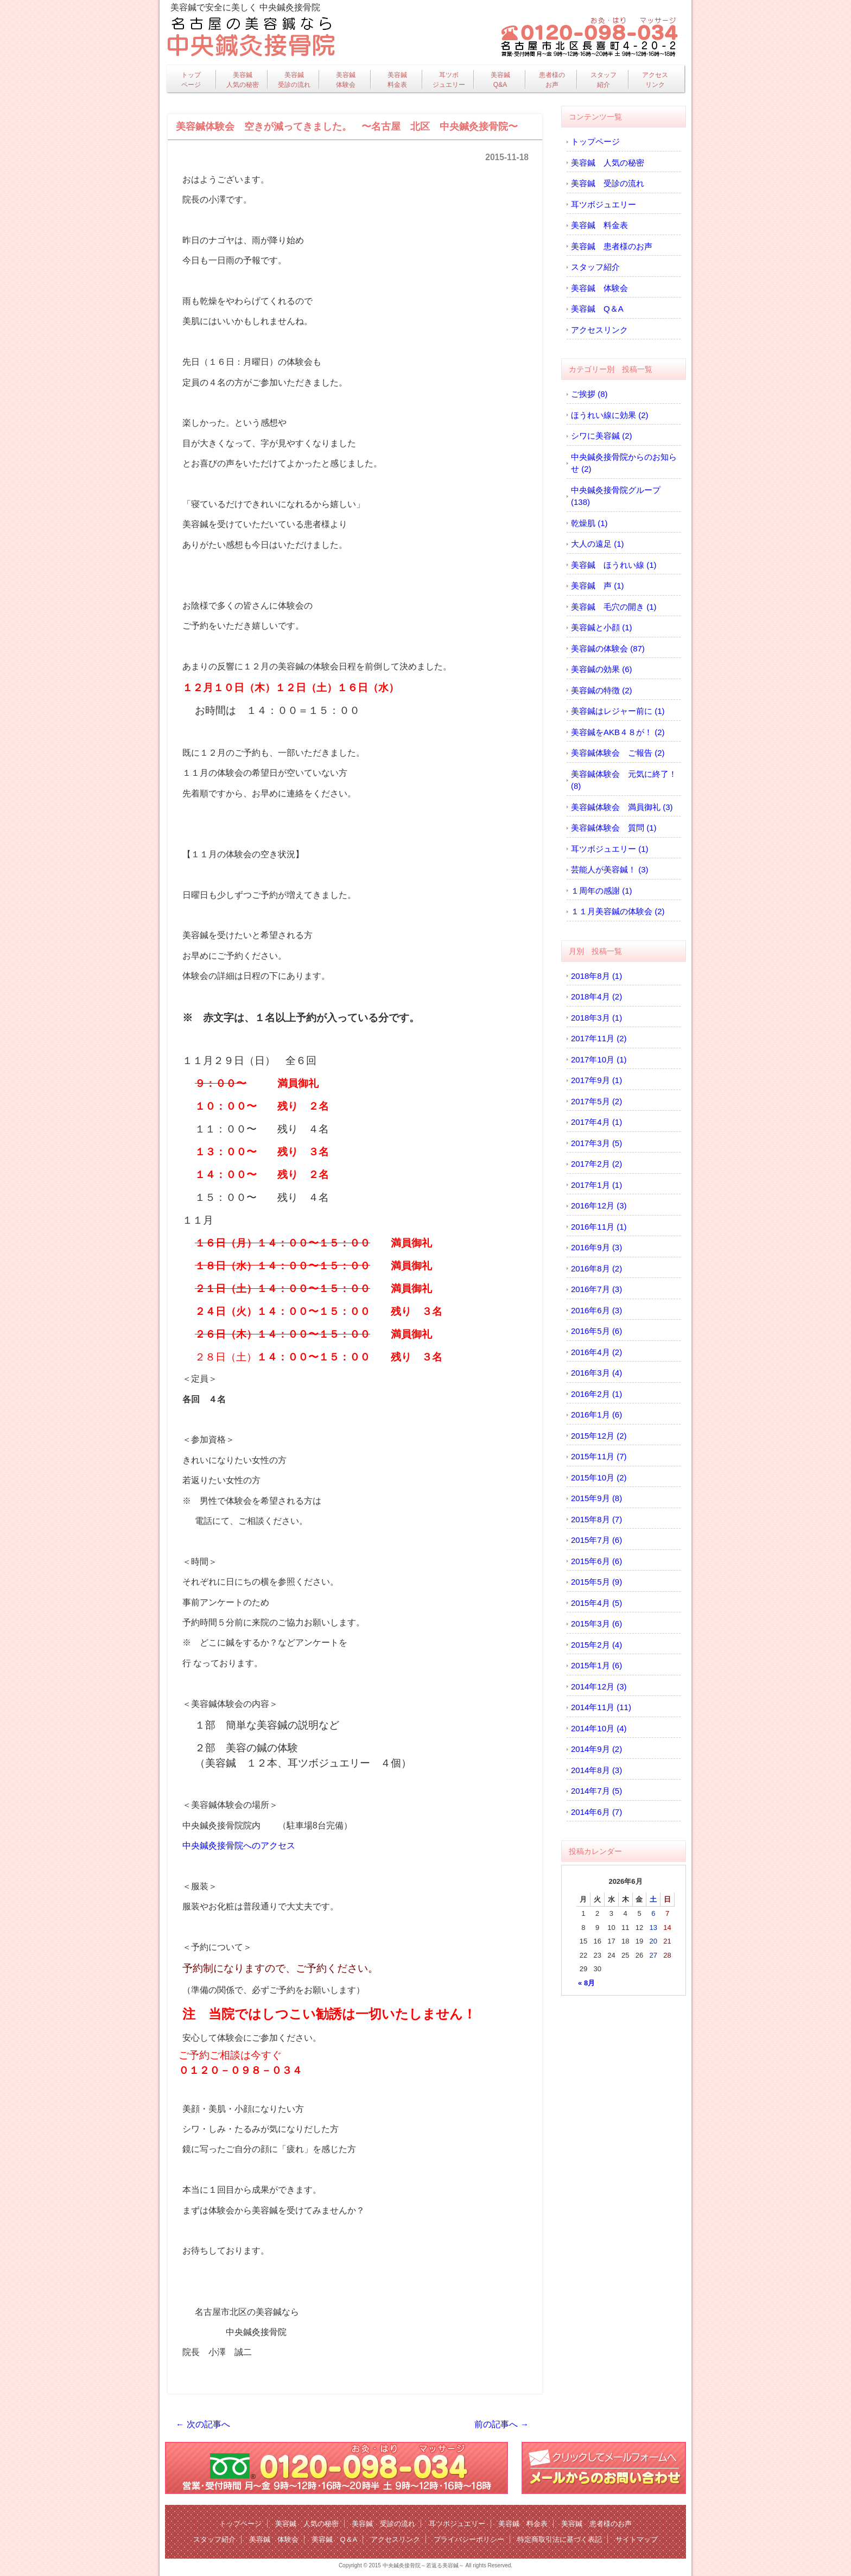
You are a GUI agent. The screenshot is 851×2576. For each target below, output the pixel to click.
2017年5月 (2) (596, 1101)
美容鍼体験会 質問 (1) (614, 827)
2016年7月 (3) (596, 1289)
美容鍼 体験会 (599, 288)
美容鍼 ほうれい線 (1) (614, 564)
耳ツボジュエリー (449, 79)
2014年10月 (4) (599, 1728)
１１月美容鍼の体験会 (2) (618, 911)
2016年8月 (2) (596, 1268)
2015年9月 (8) (596, 1498)
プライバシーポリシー (469, 2539)
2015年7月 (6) (596, 1540)
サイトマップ (636, 2539)
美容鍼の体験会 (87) (608, 648)
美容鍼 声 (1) (597, 585)
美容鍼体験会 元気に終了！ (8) (624, 780)
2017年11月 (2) (599, 1038)
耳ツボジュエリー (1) (610, 848)
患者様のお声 (552, 79)
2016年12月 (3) (599, 1205)
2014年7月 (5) (596, 1790)
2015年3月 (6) (596, 1623)
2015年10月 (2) (599, 1477)
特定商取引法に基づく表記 (559, 2539)
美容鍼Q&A (500, 79)
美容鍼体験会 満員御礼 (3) (622, 807)
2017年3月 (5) (596, 1143)
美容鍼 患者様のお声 (611, 246)
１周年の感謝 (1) (601, 890)
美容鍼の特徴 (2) (601, 690)
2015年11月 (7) (599, 1456)
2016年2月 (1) (596, 1393)
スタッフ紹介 (603, 79)
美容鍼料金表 (397, 79)
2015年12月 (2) (599, 1435)
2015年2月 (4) (596, 1644)
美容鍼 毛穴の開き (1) (614, 606)
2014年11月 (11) (601, 1707)
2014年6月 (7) (596, 1812)
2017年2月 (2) (596, 1163)
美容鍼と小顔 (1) (601, 627)
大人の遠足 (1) (597, 543)
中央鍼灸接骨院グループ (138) (616, 496)
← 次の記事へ (203, 2424)
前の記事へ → (501, 2424)
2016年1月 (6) (596, 1414)
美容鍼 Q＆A (597, 308)
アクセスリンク (655, 79)
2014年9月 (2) (596, 1749)
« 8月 (586, 1983)
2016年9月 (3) (596, 1247)
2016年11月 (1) (599, 1226)
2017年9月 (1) (596, 1080)
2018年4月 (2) (596, 996)
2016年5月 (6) (596, 1331)
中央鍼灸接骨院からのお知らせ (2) (624, 463)
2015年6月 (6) (596, 1561)
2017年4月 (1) (596, 1121)
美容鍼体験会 (345, 79)
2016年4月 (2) (596, 1352)
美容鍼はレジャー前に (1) (618, 711)
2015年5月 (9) (596, 1581)
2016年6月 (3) (596, 1310)
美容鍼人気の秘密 (242, 79)
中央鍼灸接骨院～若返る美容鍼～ (423, 2565)
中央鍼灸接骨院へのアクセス (238, 1845)
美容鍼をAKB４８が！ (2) (618, 732)
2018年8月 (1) (596, 975)
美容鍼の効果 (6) (601, 669)
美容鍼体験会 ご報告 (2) (618, 752)
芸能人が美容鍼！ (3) (610, 869)
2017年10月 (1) (599, 1059)
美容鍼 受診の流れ (607, 183)
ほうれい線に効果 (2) (610, 415)
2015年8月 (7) (596, 1519)
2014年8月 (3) (596, 1770)
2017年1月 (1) (596, 1184)
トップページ (191, 79)
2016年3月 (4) (596, 1372)
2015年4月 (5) (596, 1602)
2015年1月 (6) (596, 1665)
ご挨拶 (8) (589, 393)
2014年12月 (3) (599, 1686)
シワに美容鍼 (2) (601, 435)
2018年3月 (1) (596, 1017)
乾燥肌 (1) (589, 523)
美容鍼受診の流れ (294, 79)
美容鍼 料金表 (599, 225)
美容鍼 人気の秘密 (607, 162)
